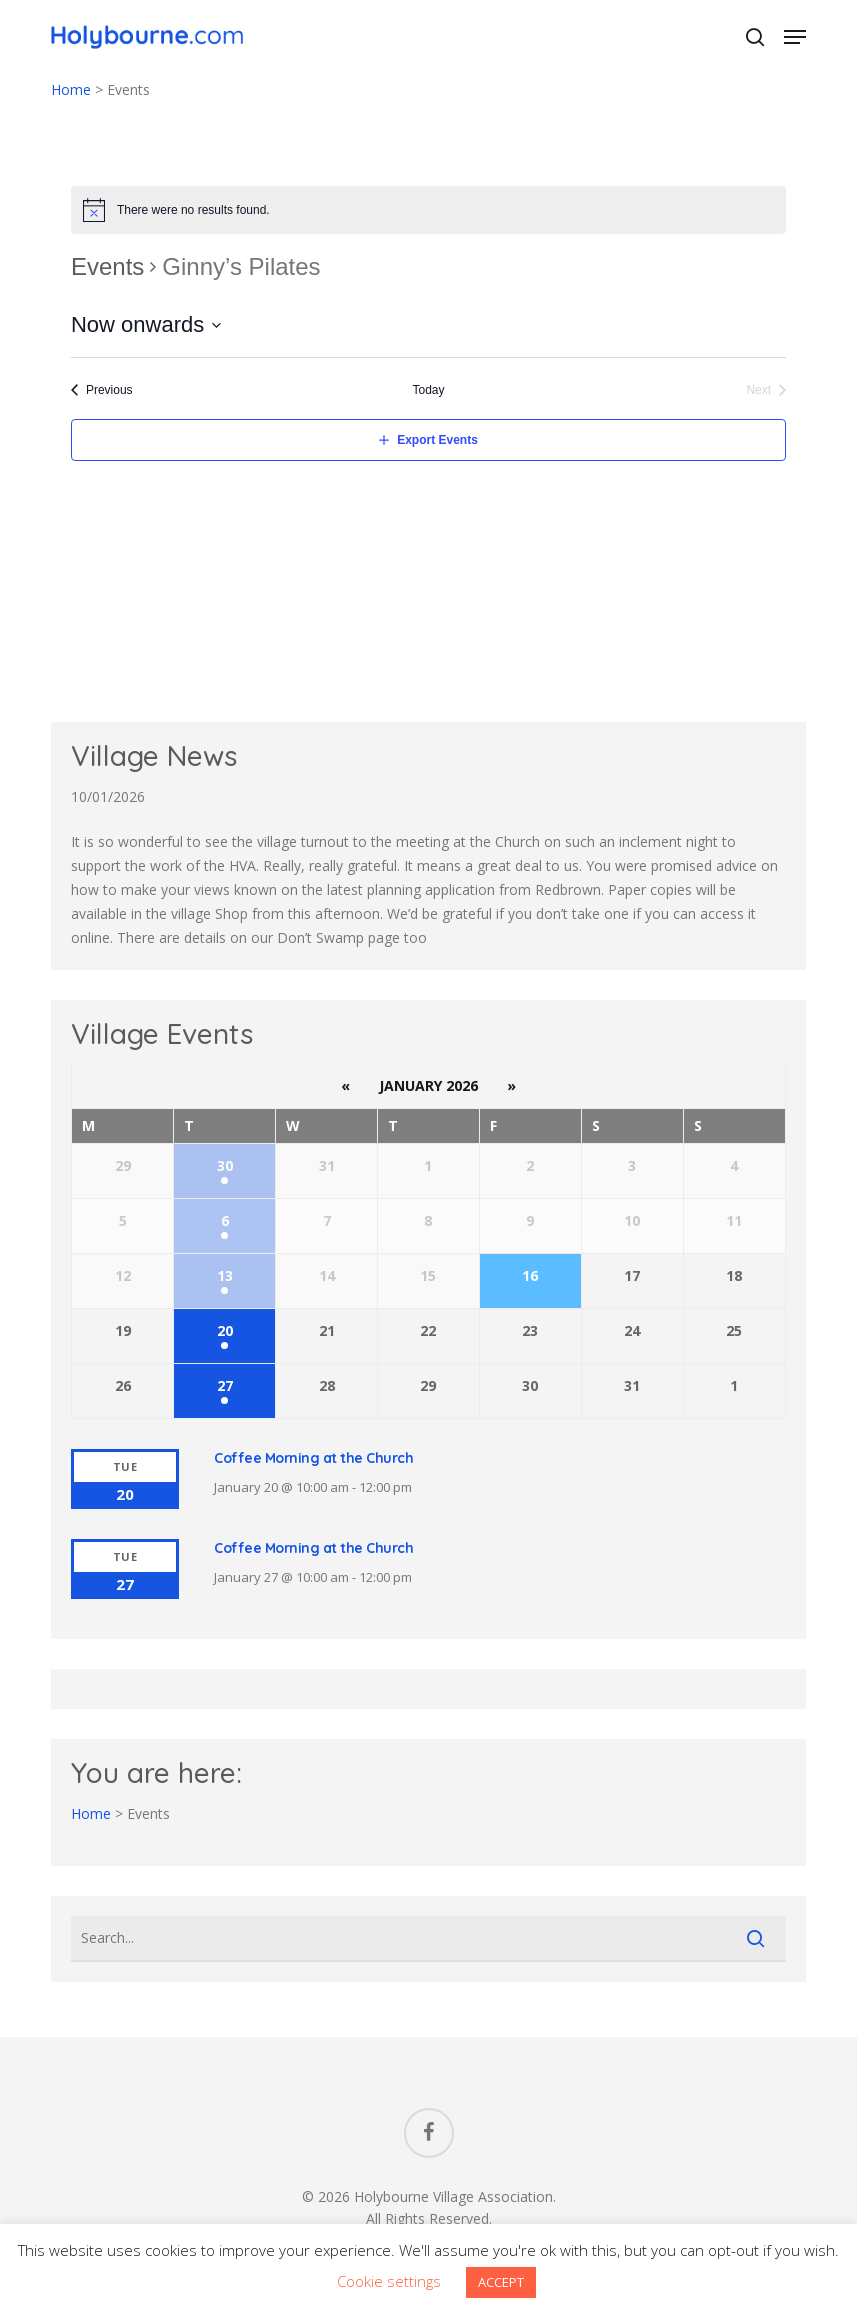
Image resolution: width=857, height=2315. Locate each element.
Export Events (437, 440)
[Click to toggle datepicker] (146, 324)
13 (225, 1275)
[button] (795, 37)
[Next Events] (766, 390)
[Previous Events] (102, 390)
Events (107, 266)
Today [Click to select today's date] (428, 390)
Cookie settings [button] (389, 2281)
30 (225, 1165)
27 (225, 1385)
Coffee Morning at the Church (313, 1458)
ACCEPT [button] (501, 2282)
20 (225, 1330)
